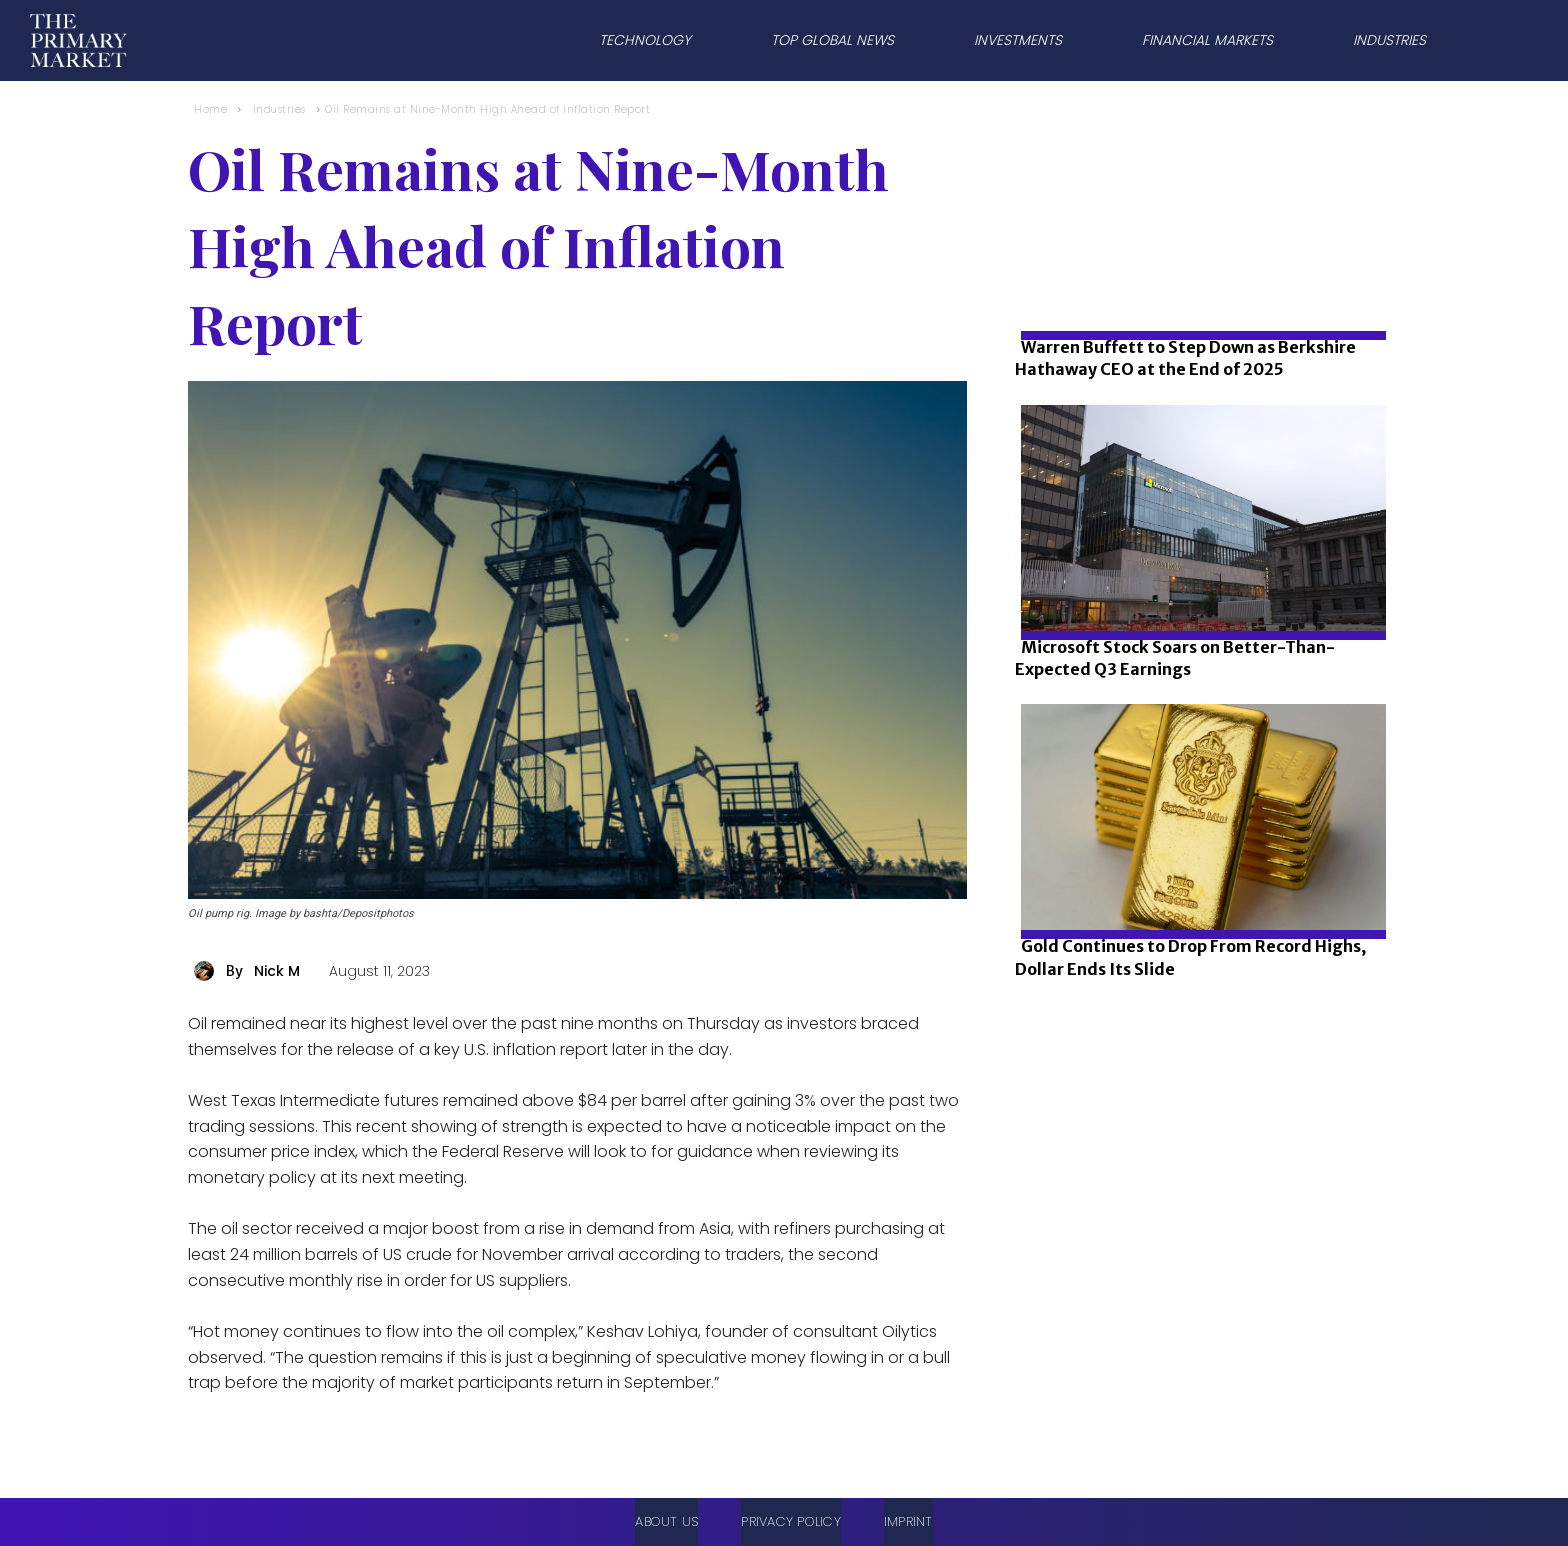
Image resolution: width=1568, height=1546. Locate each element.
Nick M (277, 971)
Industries (279, 109)
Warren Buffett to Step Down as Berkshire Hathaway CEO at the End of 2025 (1185, 358)
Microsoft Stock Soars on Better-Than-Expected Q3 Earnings (1175, 658)
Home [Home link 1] (210, 109)
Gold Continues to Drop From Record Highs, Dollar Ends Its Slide (1190, 957)
